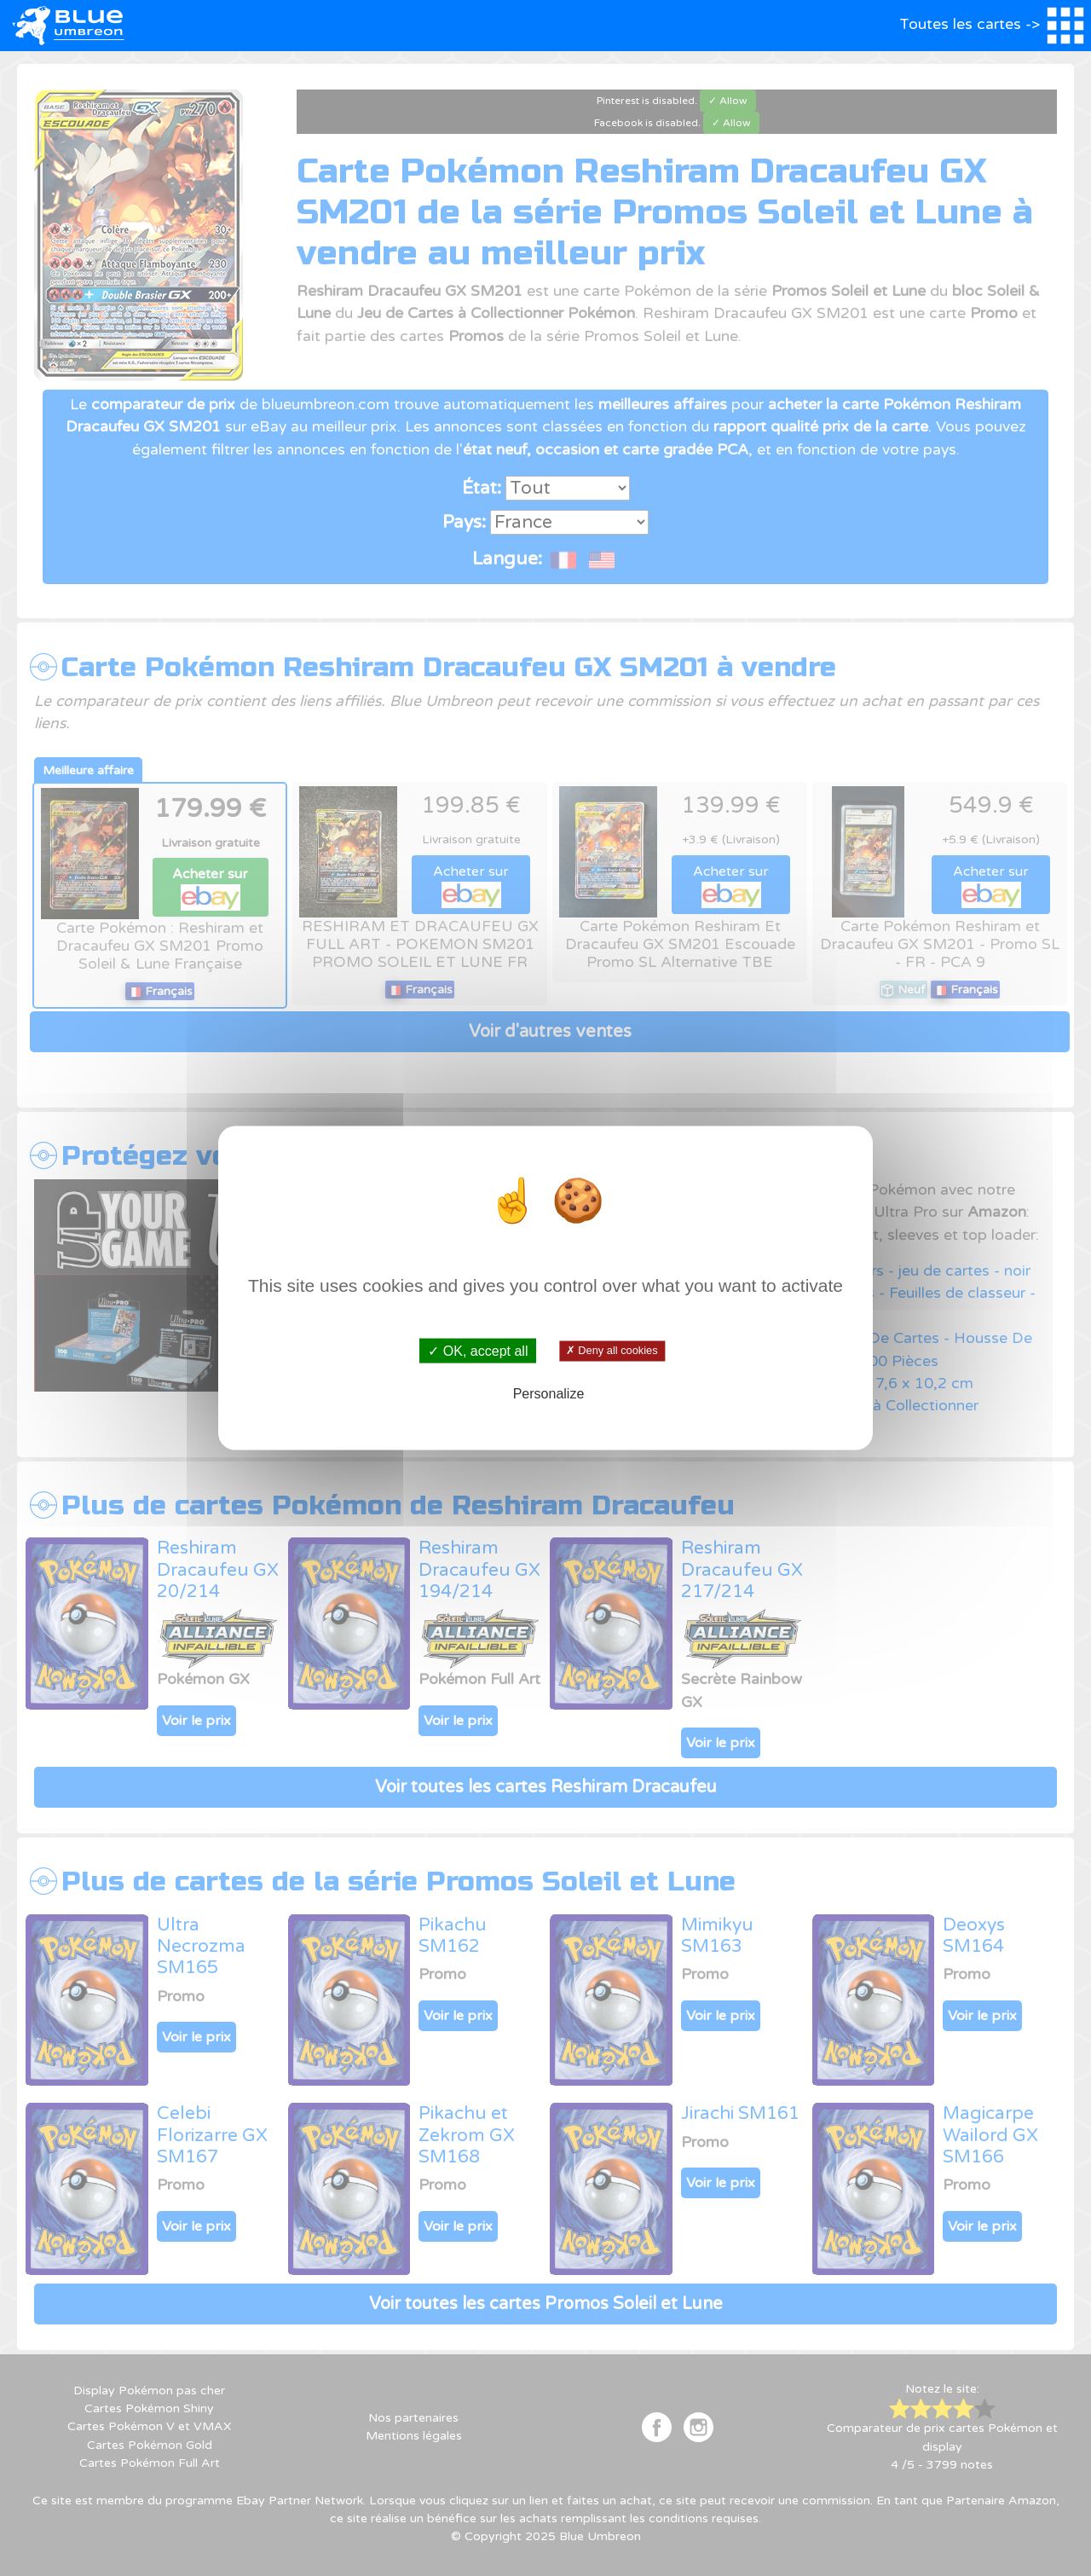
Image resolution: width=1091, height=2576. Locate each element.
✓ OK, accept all (478, 1350)
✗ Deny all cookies (611, 1351)
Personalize (549, 1393)
